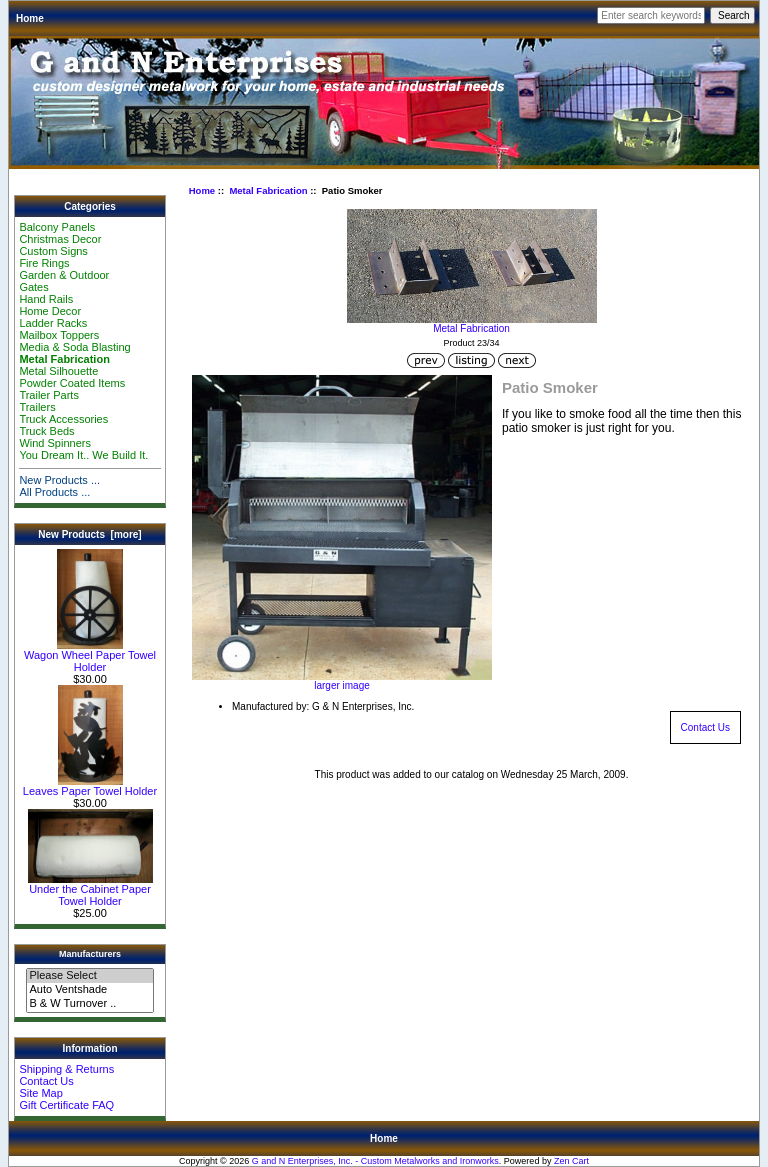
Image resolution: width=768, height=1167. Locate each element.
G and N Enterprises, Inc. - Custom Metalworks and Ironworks (375, 1161)
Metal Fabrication (268, 190)
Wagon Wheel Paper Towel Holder (90, 656)
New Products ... (59, 480)
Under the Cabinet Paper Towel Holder (90, 890)
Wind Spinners (55, 443)
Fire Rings (44, 263)
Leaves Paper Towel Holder (90, 786)
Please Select (89, 976)
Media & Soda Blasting (74, 347)
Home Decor (50, 311)
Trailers (37, 407)
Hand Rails (46, 299)
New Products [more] (89, 534)
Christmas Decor (60, 239)
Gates (33, 287)
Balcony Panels (57, 227)
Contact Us (46, 1081)
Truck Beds (46, 431)
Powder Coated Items (72, 383)
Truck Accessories (63, 419)
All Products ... (54, 492)
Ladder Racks (53, 323)
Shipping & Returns (66, 1069)
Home (30, 18)
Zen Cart (571, 1161)
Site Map (40, 1093)
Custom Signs (53, 251)
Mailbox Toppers (59, 335)
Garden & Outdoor (64, 275)
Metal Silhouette (58, 371)
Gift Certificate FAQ (66, 1105)
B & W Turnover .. (89, 1004)
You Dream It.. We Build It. (83, 455)
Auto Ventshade (89, 990)
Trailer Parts (49, 395)
